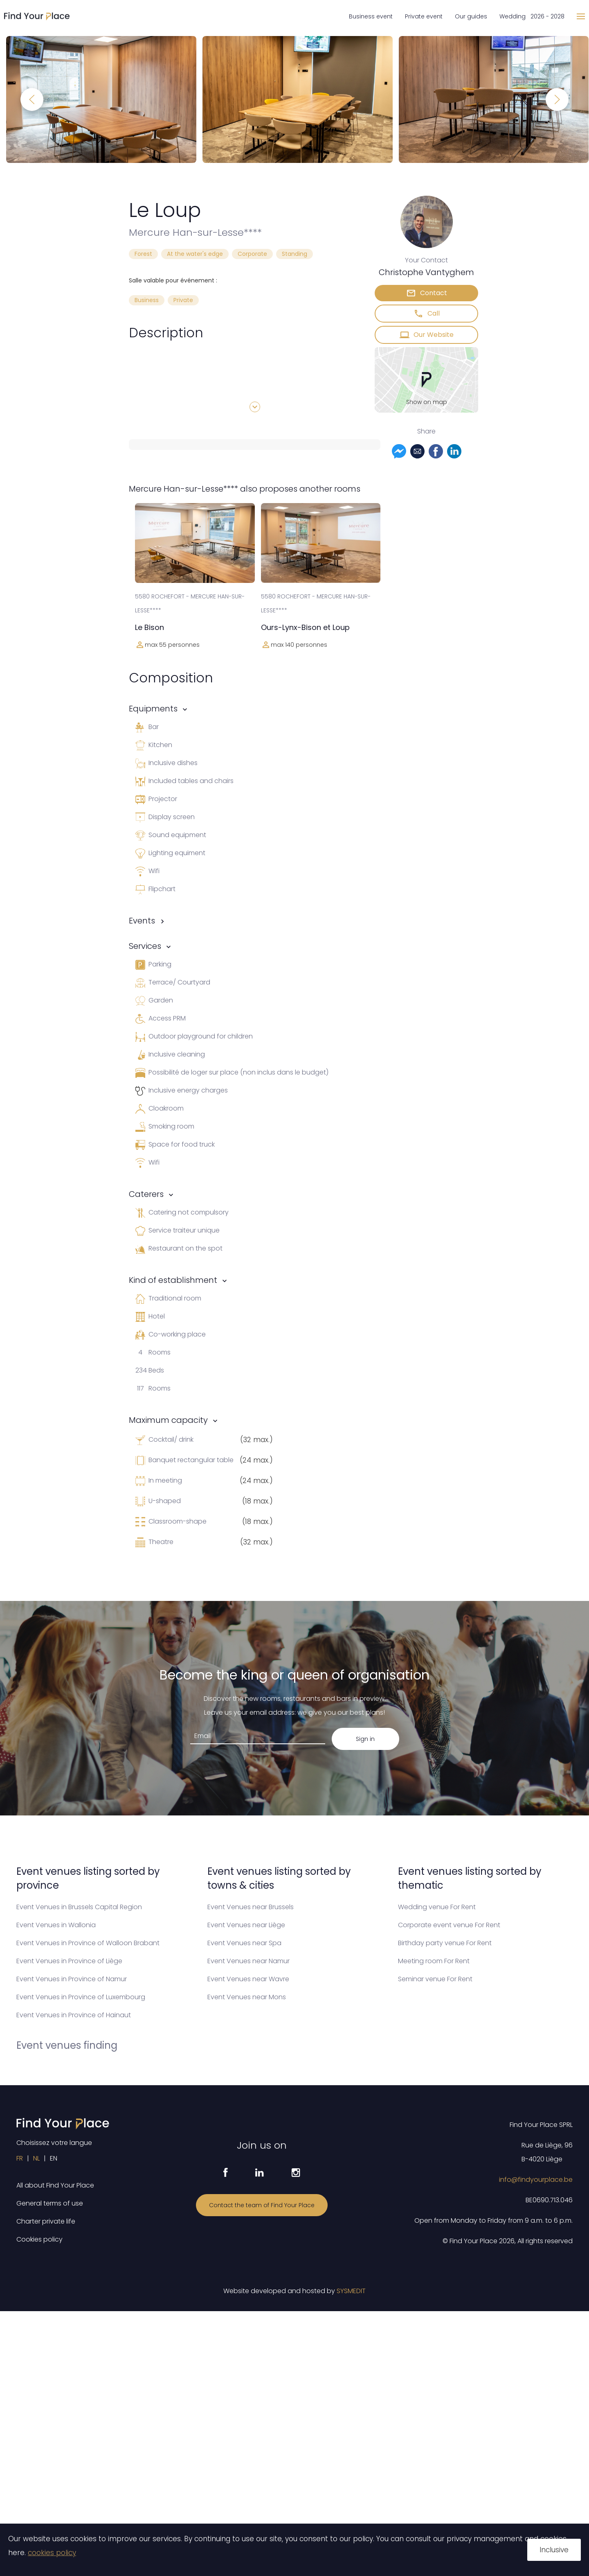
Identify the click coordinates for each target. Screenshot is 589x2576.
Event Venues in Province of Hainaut (73, 2015)
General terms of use (49, 2203)
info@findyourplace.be (536, 2179)
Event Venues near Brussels (250, 1907)
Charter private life (45, 2221)
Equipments (153, 708)
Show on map (426, 402)
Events (142, 920)
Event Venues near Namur (248, 1961)
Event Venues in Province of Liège (69, 1961)
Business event (371, 16)
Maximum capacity (168, 1420)
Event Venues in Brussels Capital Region (79, 1907)
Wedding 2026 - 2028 (531, 16)
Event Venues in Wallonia (56, 1925)
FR (19, 2158)
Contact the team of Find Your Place (262, 2205)
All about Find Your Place (55, 2185)
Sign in (365, 1739)
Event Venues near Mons (246, 1997)
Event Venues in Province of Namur (71, 1979)
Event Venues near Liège (246, 1925)
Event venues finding (66, 2045)
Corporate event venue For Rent (449, 1925)
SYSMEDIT (351, 2291)
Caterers (146, 1194)
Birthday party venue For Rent (445, 1943)
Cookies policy (39, 2239)
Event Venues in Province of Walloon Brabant (88, 1943)
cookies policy (52, 2553)
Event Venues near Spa (244, 1943)
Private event (424, 16)
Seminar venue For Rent (435, 1979)
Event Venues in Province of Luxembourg (80, 1997)
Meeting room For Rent (434, 1961)
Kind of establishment (173, 1280)
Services (145, 946)
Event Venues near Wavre (248, 1979)
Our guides (471, 16)
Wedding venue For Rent (437, 1907)
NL (36, 2158)
